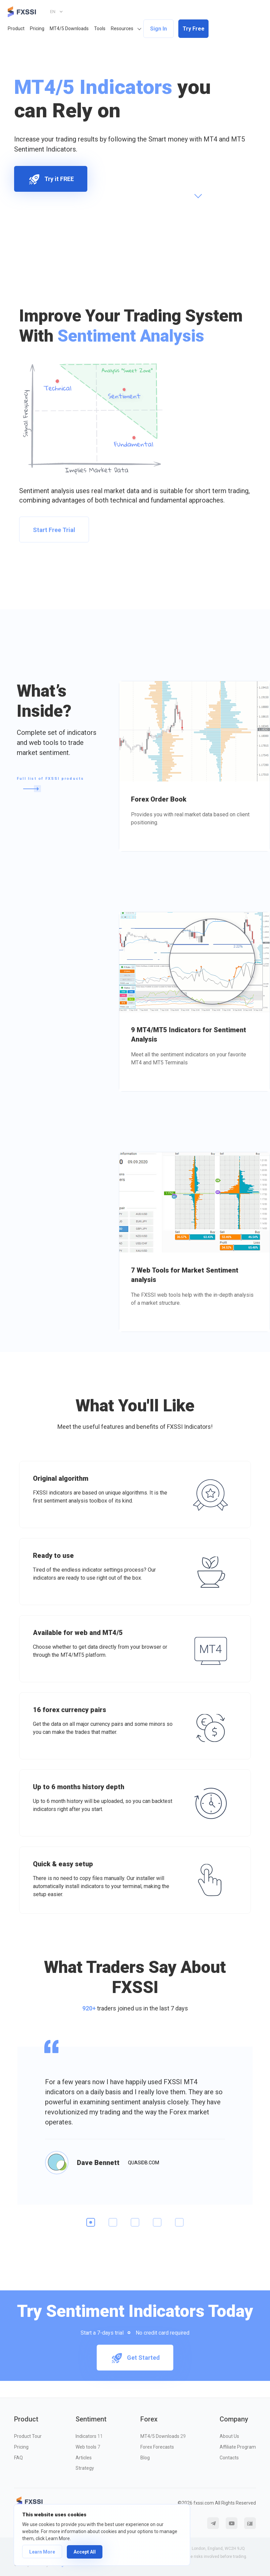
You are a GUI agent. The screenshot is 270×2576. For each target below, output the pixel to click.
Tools (99, 28)
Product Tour (28, 2436)
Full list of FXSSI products (50, 784)
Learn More (42, 2552)
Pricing (37, 28)
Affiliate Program (238, 2447)
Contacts (229, 2457)
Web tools (88, 2447)
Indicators (89, 2436)
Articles (84, 2457)
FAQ (18, 2457)
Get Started (135, 2358)
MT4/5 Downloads (69, 28)
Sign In (158, 28)
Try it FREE (51, 179)
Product (16, 28)
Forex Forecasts (157, 2447)
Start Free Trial (54, 529)
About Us (229, 2436)
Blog (145, 2457)
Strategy (85, 2468)
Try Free (194, 28)
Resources (122, 28)
